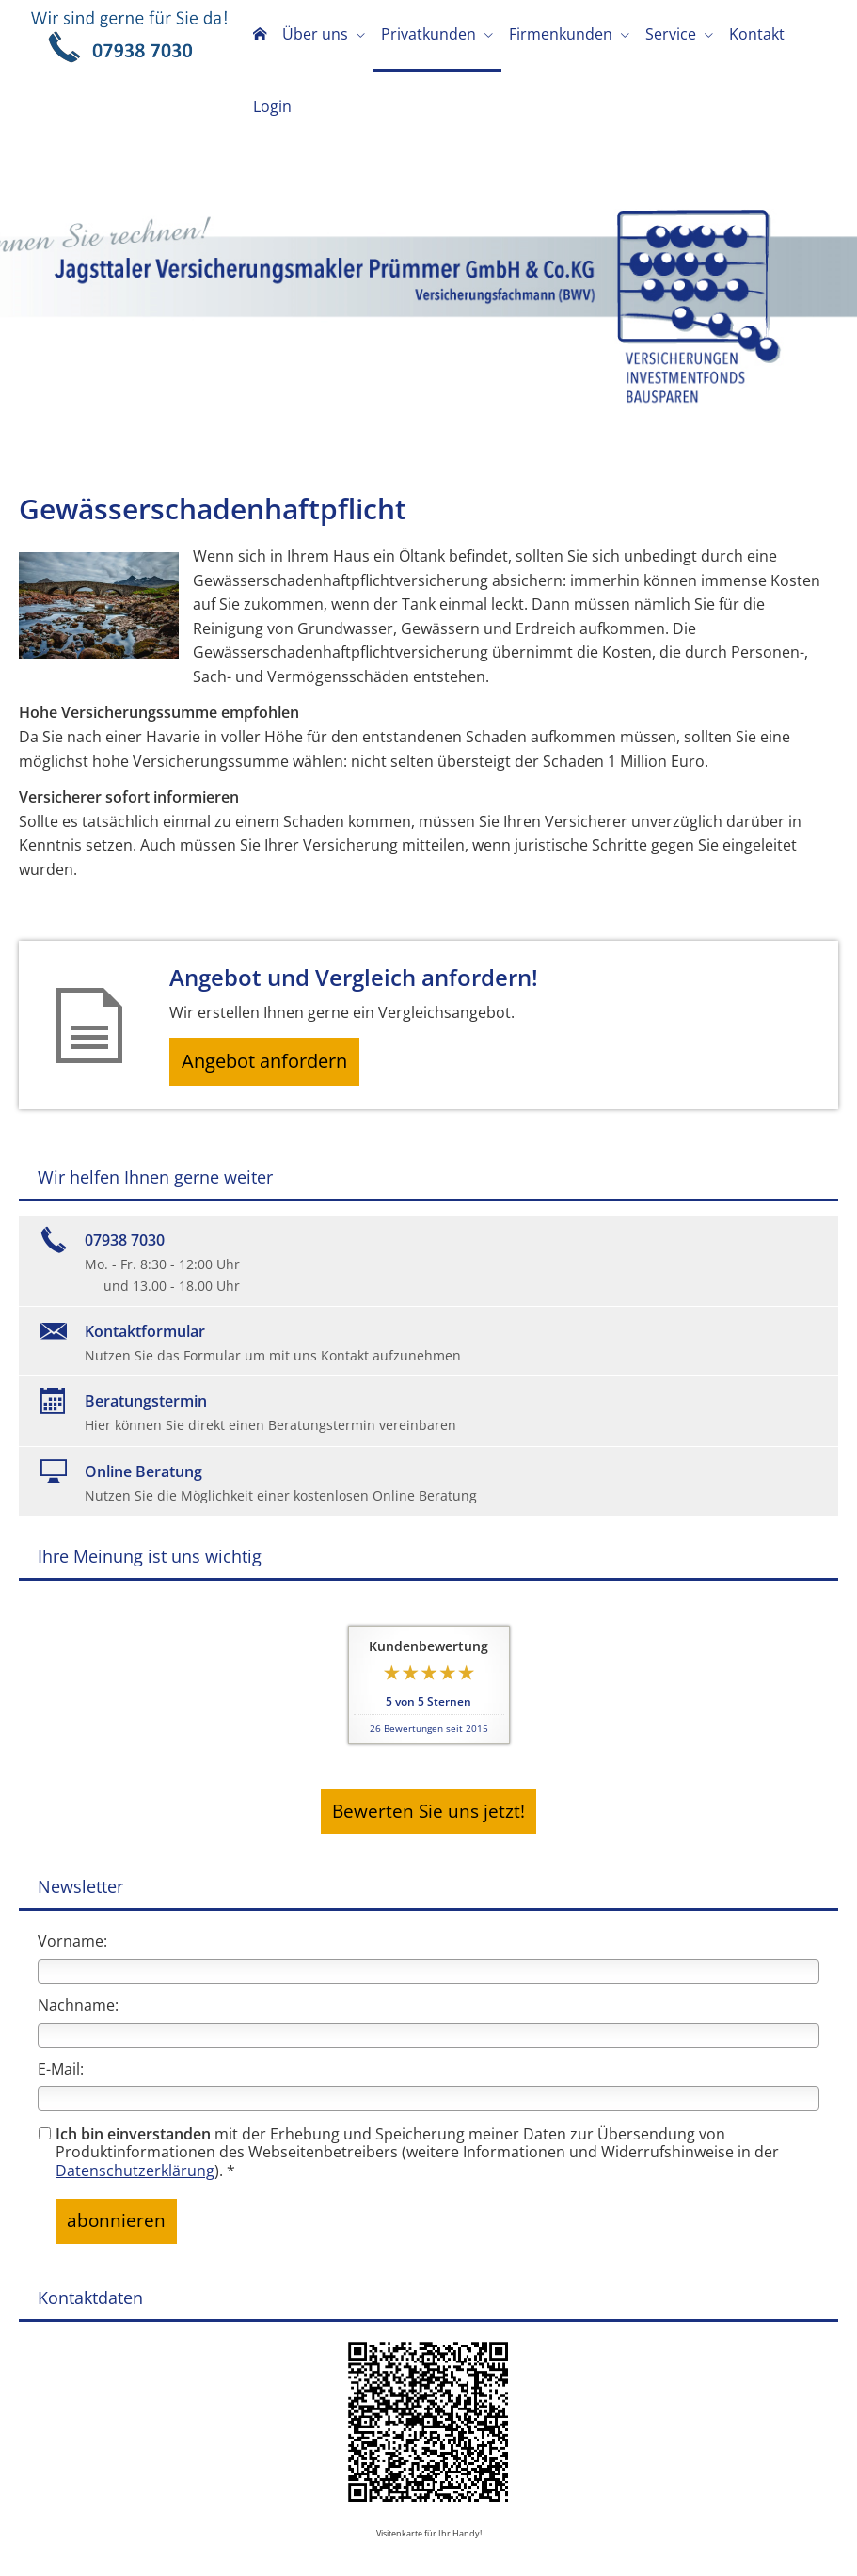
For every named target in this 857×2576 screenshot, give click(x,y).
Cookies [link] (572, 2544)
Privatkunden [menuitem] (432, 35)
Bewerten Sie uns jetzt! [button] (429, 1744)
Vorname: (72, 1869)
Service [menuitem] (668, 35)
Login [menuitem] (812, 35)
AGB (676, 2544)
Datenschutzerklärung (135, 2098)
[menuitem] (269, 37)
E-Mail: (61, 1996)
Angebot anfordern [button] (273, 996)
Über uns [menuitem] (322, 35)
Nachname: (78, 1933)
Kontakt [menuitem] (752, 35)
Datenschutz (290, 2544)
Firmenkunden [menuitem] (561, 35)
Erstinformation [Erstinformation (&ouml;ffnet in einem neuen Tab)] (390, 2544)
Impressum (204, 2544)
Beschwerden (494, 2544)
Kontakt (628, 2544)
